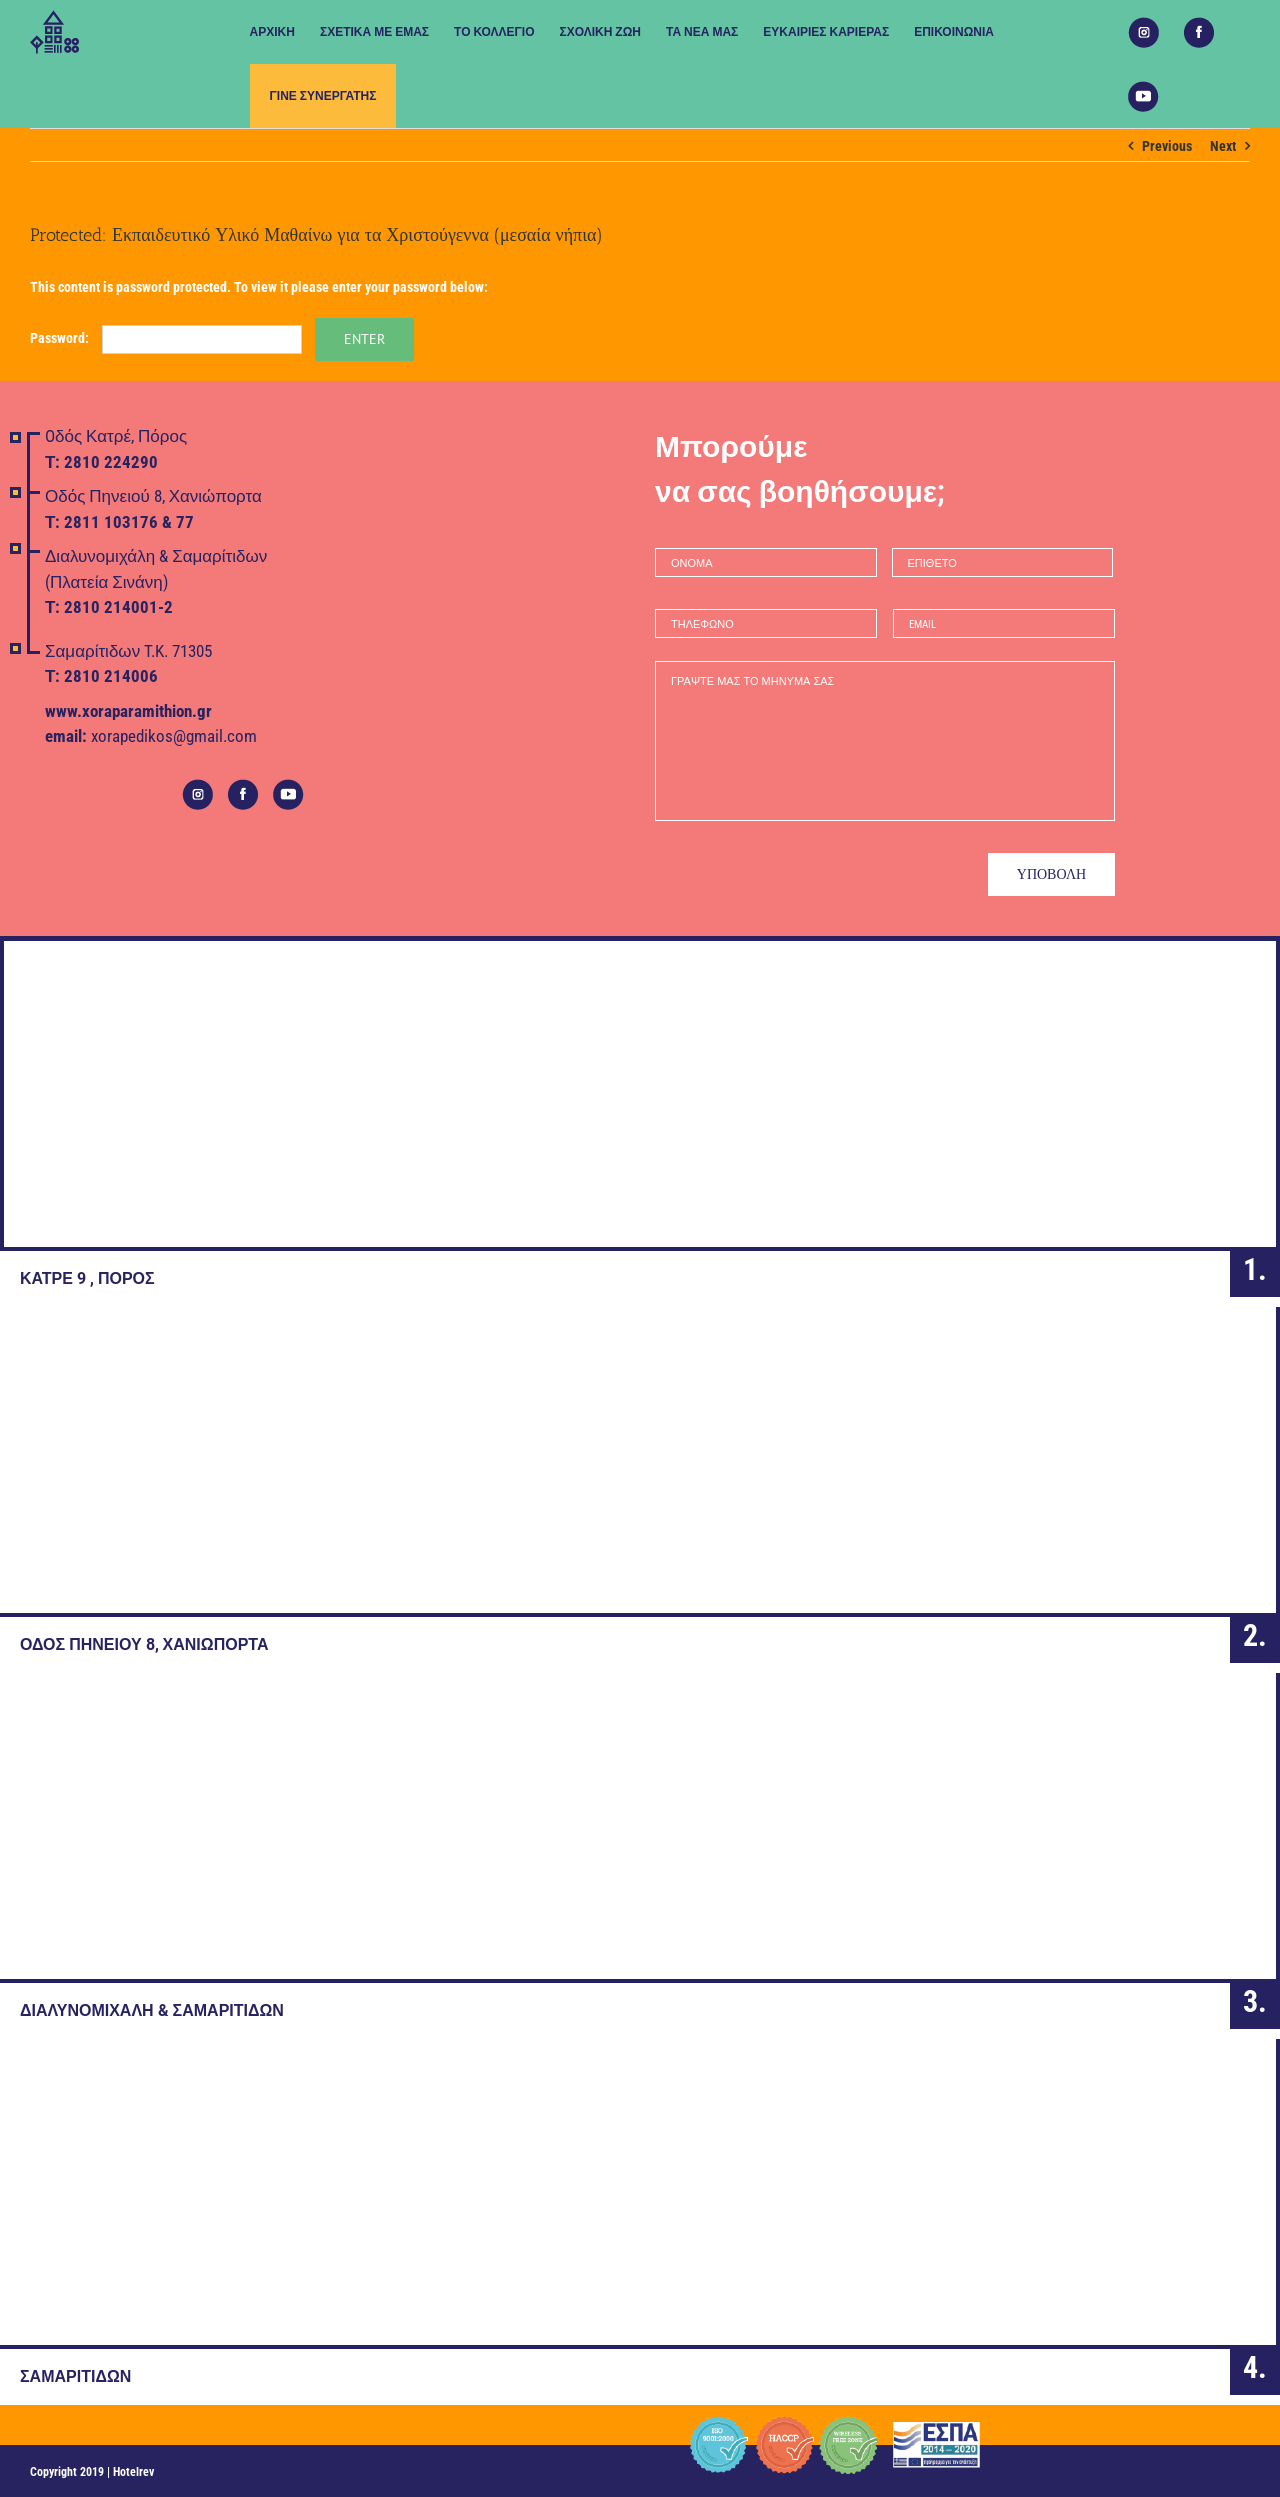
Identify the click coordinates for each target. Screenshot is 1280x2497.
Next (1223, 146)
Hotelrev (133, 2472)
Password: (166, 338)
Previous (1167, 146)
